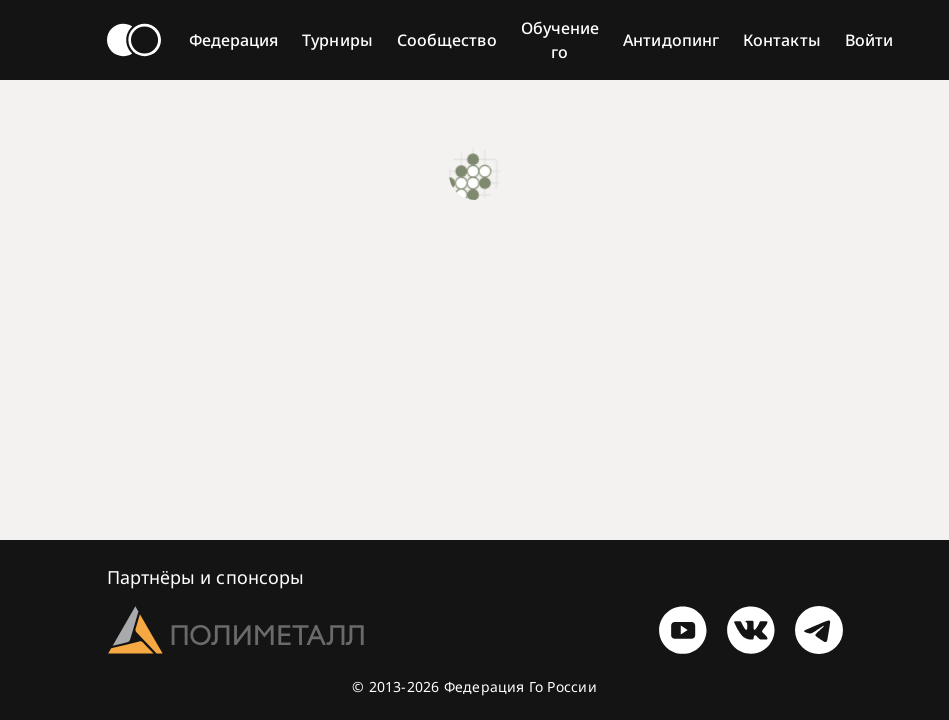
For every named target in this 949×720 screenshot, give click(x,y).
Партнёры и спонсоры (206, 577)
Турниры (337, 40)
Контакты (782, 40)
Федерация (234, 40)
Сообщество (447, 40)
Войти (869, 40)
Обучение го (560, 40)
